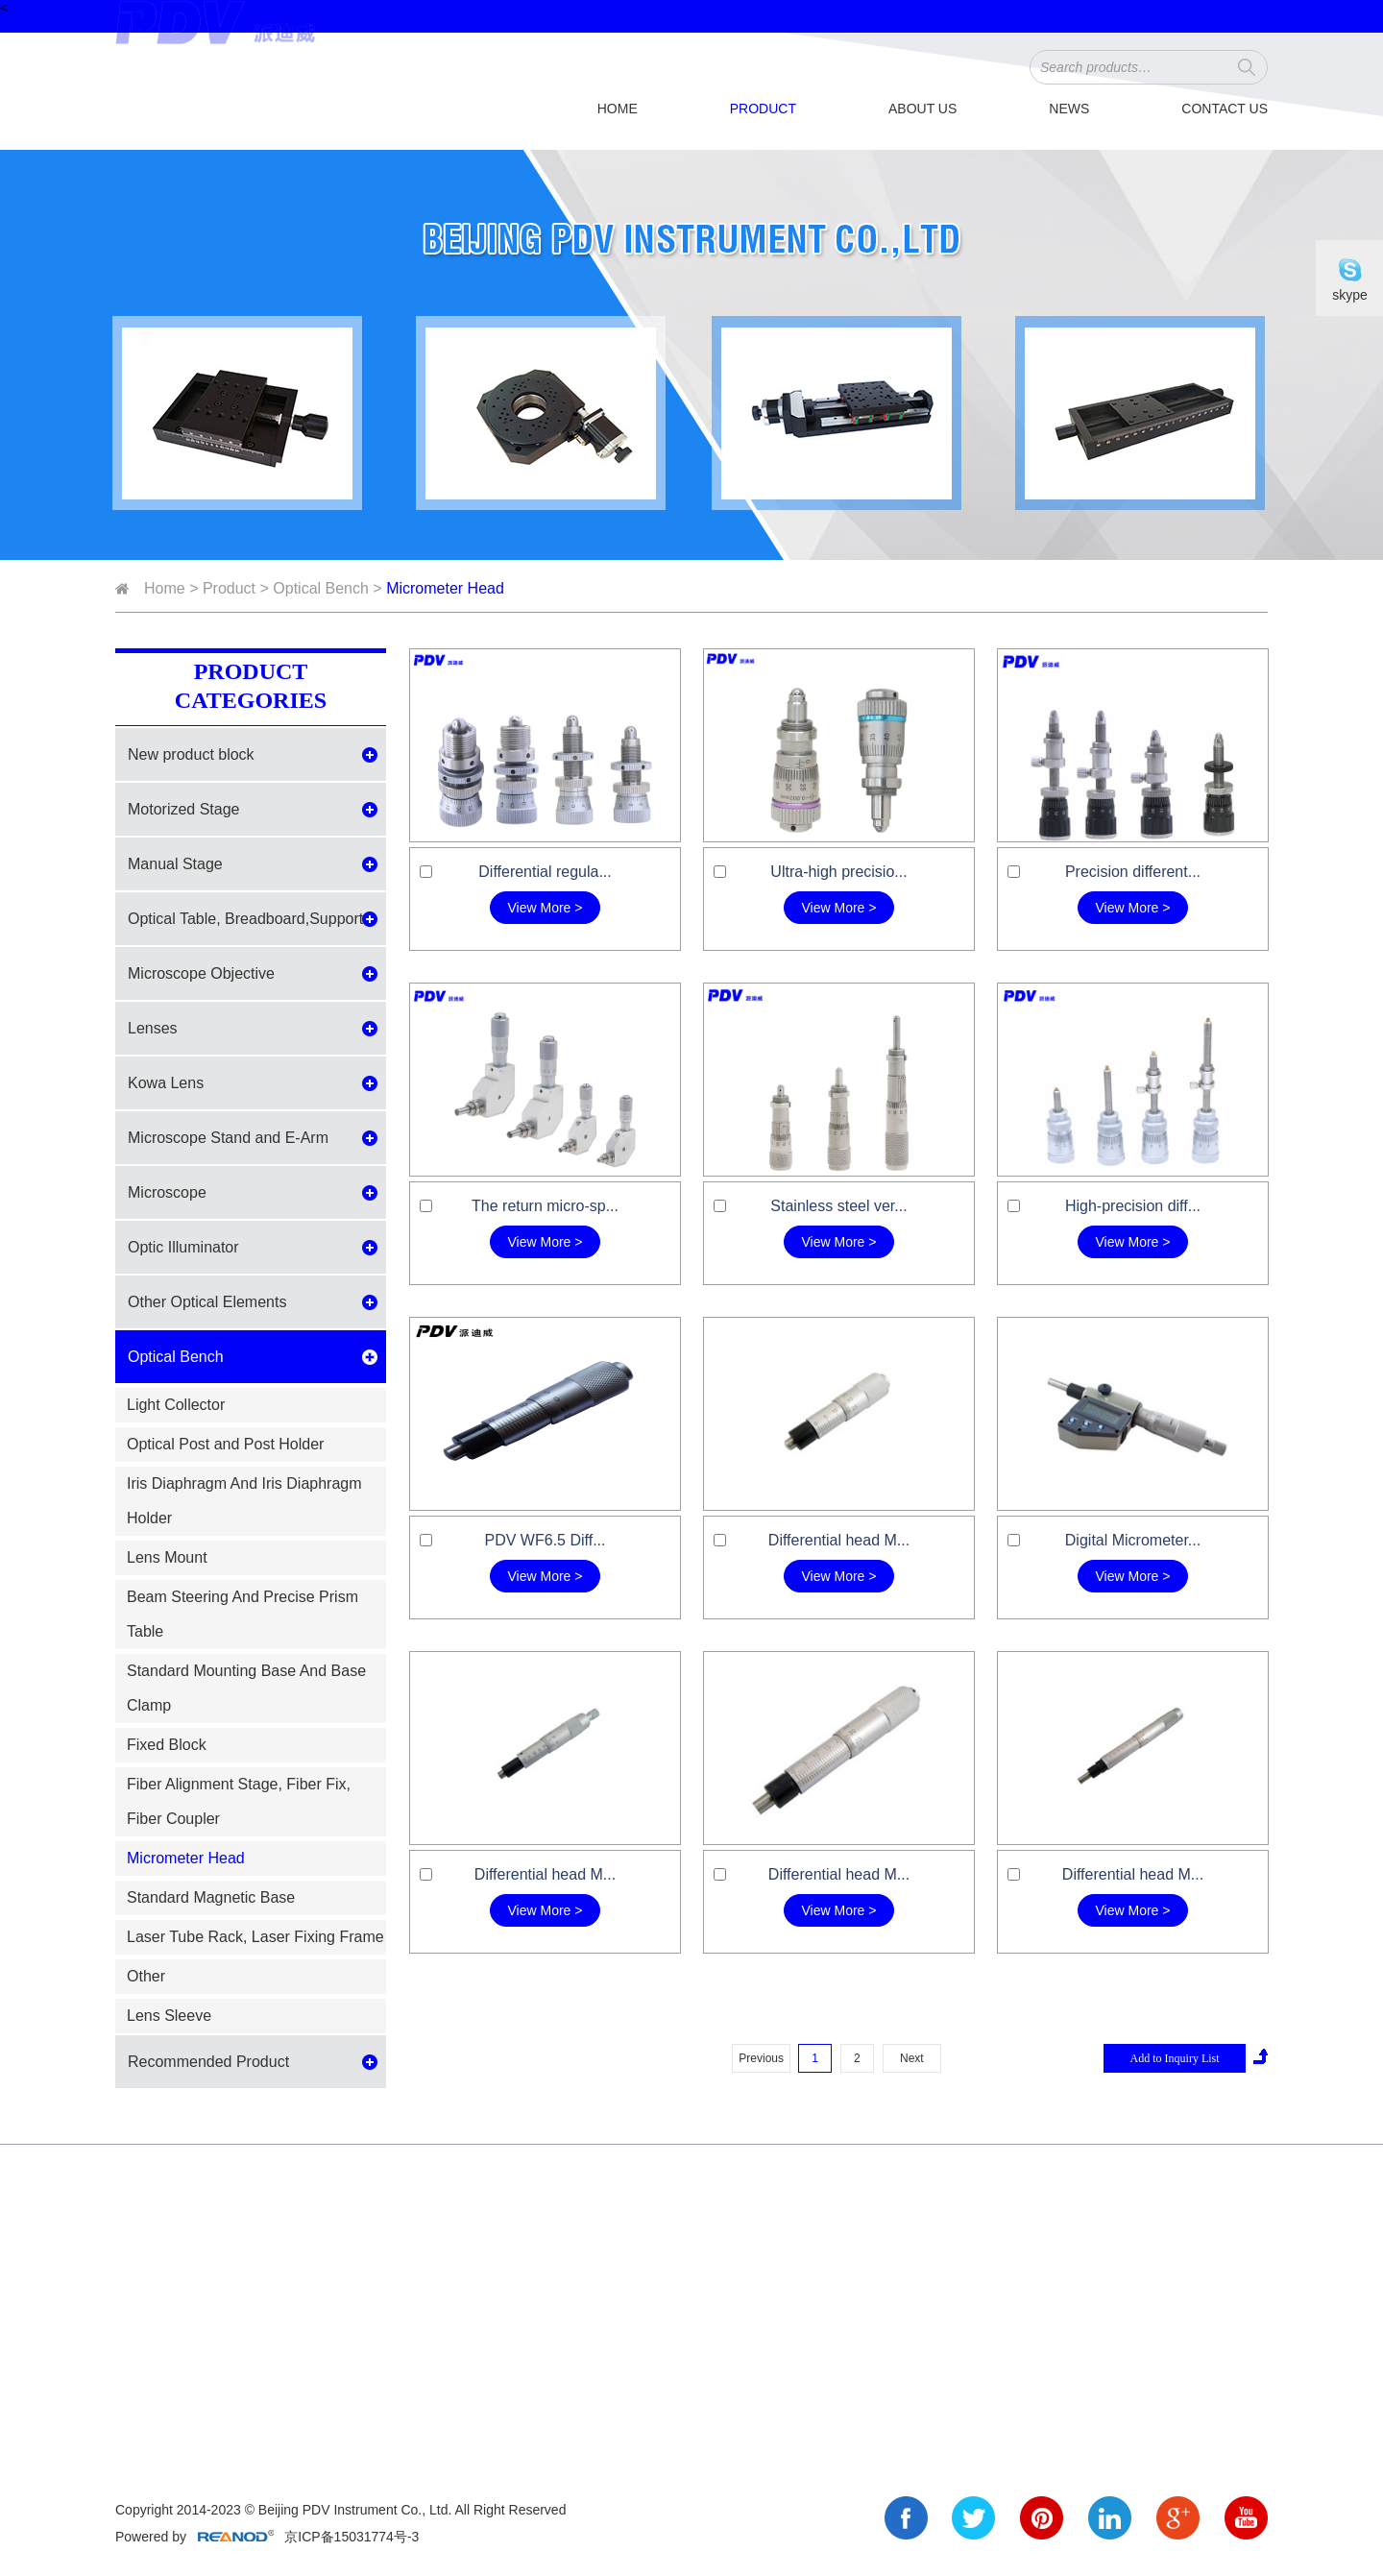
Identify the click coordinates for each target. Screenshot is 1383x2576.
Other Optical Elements (207, 1302)
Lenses (153, 1028)
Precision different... (1133, 871)
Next (912, 2058)
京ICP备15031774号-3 (349, 2536)
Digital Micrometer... (1133, 1540)
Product (763, 108)
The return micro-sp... (545, 1206)
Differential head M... (839, 1540)
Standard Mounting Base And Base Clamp (246, 1688)
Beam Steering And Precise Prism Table (242, 1614)
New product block (191, 754)
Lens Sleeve (169, 2015)
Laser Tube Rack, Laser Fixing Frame (255, 1937)
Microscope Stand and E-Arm (228, 1138)
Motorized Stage (184, 809)
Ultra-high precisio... (838, 871)
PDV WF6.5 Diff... (545, 1540)
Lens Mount (167, 1557)
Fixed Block (166, 1745)
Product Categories (251, 686)
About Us (922, 108)
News (1069, 108)
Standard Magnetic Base (211, 1897)
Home (617, 108)
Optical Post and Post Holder (225, 1444)
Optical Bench (321, 588)
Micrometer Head (445, 588)
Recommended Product (208, 2062)
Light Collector (176, 1405)
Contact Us (1224, 108)
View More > (545, 907)
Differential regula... (544, 871)
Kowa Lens (166, 1083)
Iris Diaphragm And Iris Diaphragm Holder (244, 1500)
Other (146, 1976)
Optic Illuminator (183, 1247)
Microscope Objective (201, 973)
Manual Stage (175, 864)
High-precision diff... (1133, 1206)
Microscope (167, 1192)
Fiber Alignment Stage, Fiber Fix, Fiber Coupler (239, 1801)
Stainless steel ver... (838, 1206)
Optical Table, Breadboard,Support (245, 919)
